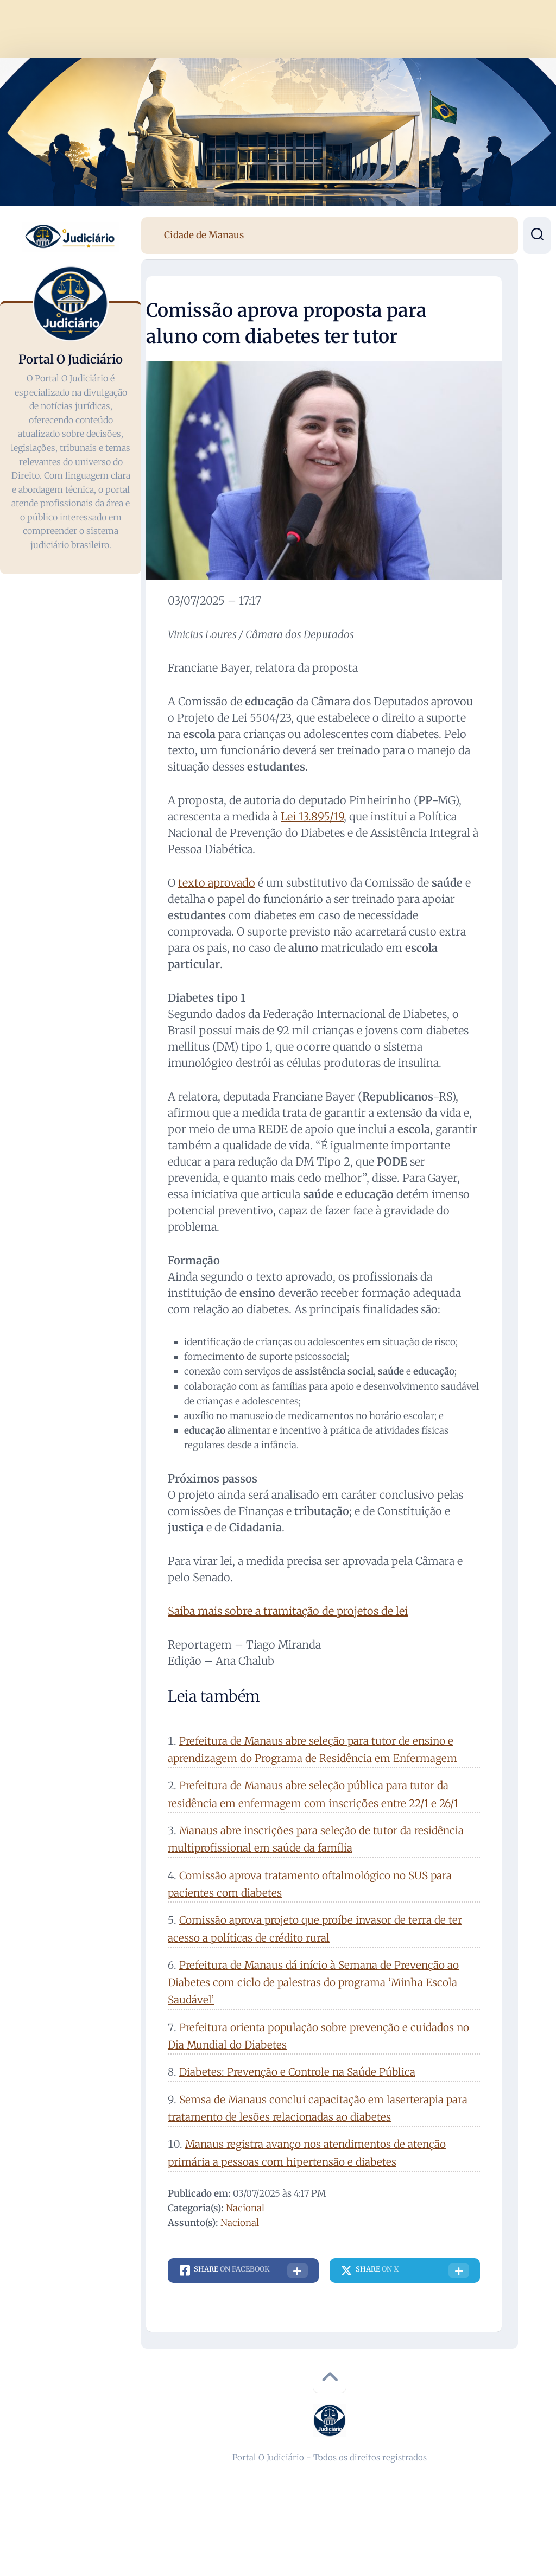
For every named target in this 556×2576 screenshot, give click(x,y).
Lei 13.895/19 (312, 816)
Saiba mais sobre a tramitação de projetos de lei (288, 1611)
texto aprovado (216, 882)
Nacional (245, 2208)
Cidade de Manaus (204, 235)
